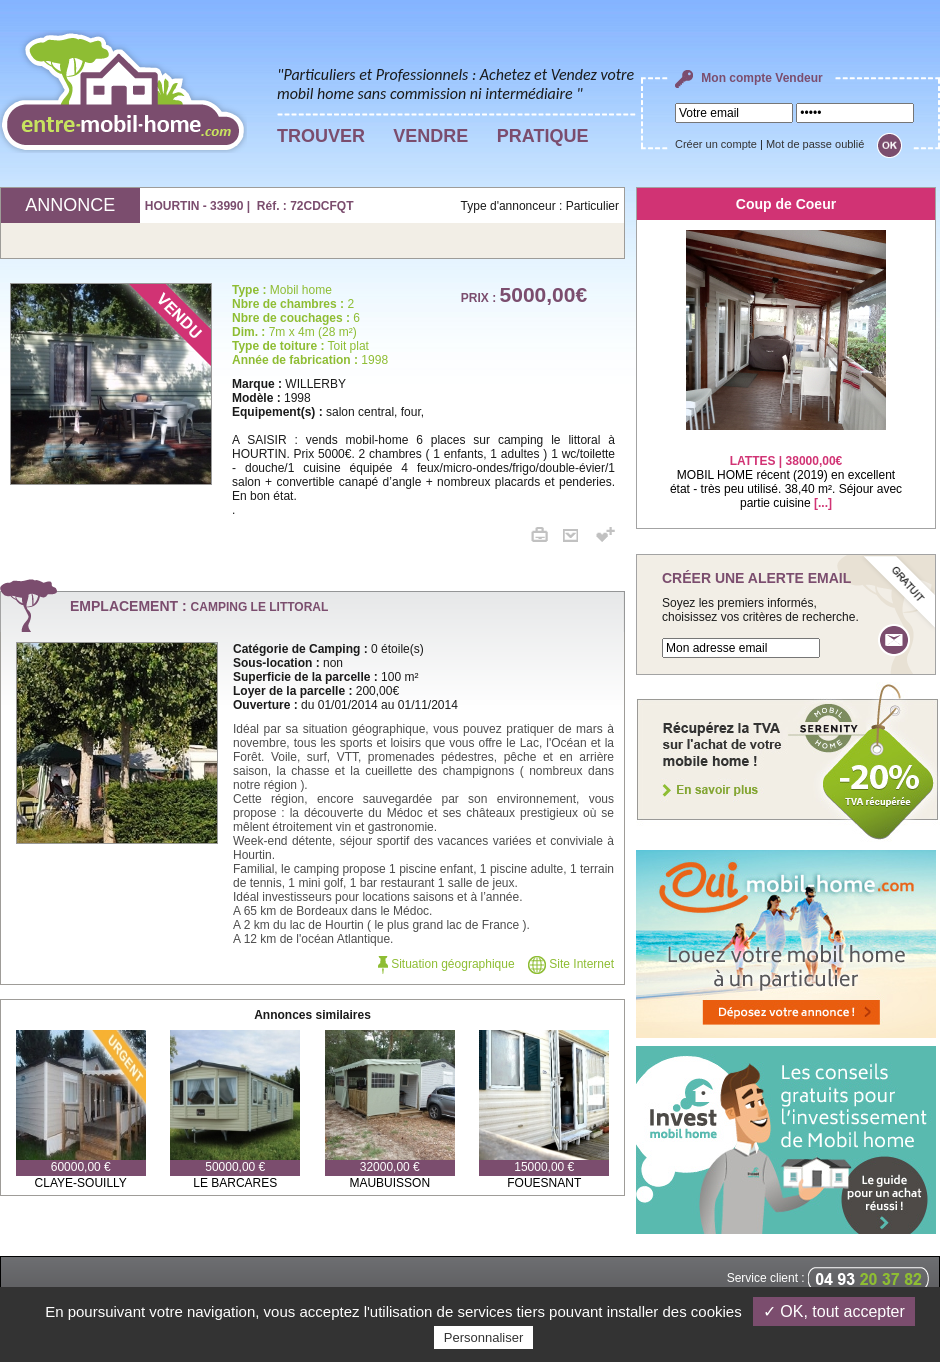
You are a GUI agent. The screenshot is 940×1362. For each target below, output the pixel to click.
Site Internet (571, 964)
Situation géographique (446, 964)
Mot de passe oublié (815, 144)
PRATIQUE (543, 136)
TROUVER (321, 136)
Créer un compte (716, 144)
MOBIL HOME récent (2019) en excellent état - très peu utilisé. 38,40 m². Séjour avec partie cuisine (786, 469)
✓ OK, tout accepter (834, 1311)
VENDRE (430, 136)
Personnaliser (484, 1337)
